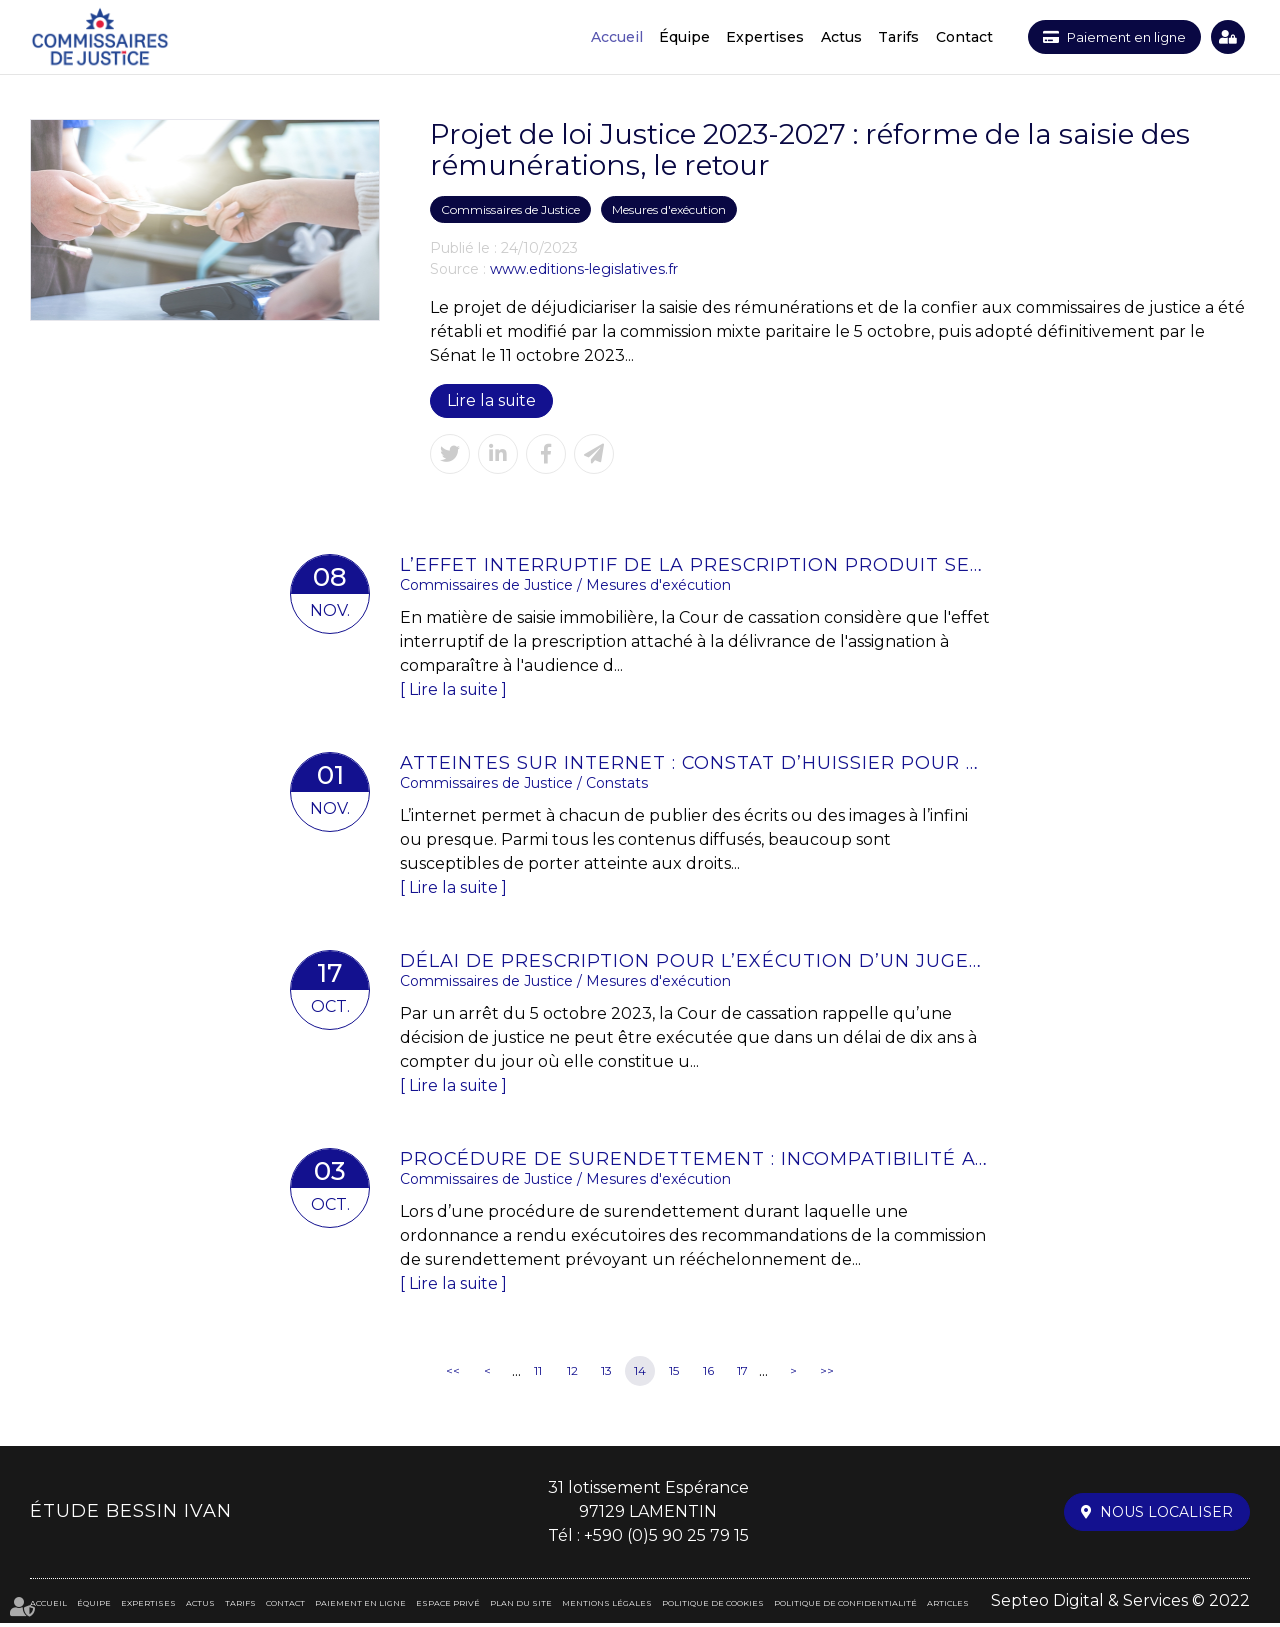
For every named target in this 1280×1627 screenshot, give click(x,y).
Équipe (672, 37)
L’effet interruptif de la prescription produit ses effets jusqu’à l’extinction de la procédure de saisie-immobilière (695, 565)
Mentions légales (607, 1607)
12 (572, 1374)
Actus (829, 37)
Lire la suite (492, 400)
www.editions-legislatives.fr (584, 269)
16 (708, 1374)
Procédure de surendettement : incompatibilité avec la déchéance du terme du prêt (695, 1162)
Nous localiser (1166, 1516)
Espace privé (1228, 37)
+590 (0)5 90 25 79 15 (666, 1539)
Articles (948, 1607)
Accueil (605, 37)
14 (640, 1374)
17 (742, 1374)
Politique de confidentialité (845, 1607)
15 (674, 1374)
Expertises (753, 37)
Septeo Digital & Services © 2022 (1120, 1604)
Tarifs (886, 37)
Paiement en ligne (1120, 37)
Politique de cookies (713, 1607)
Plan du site (521, 1607)
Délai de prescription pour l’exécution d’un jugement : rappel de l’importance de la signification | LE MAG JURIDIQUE (695, 963)
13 (606, 1374)
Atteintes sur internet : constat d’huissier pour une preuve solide (695, 764)
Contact (951, 37)
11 (538, 1374)
